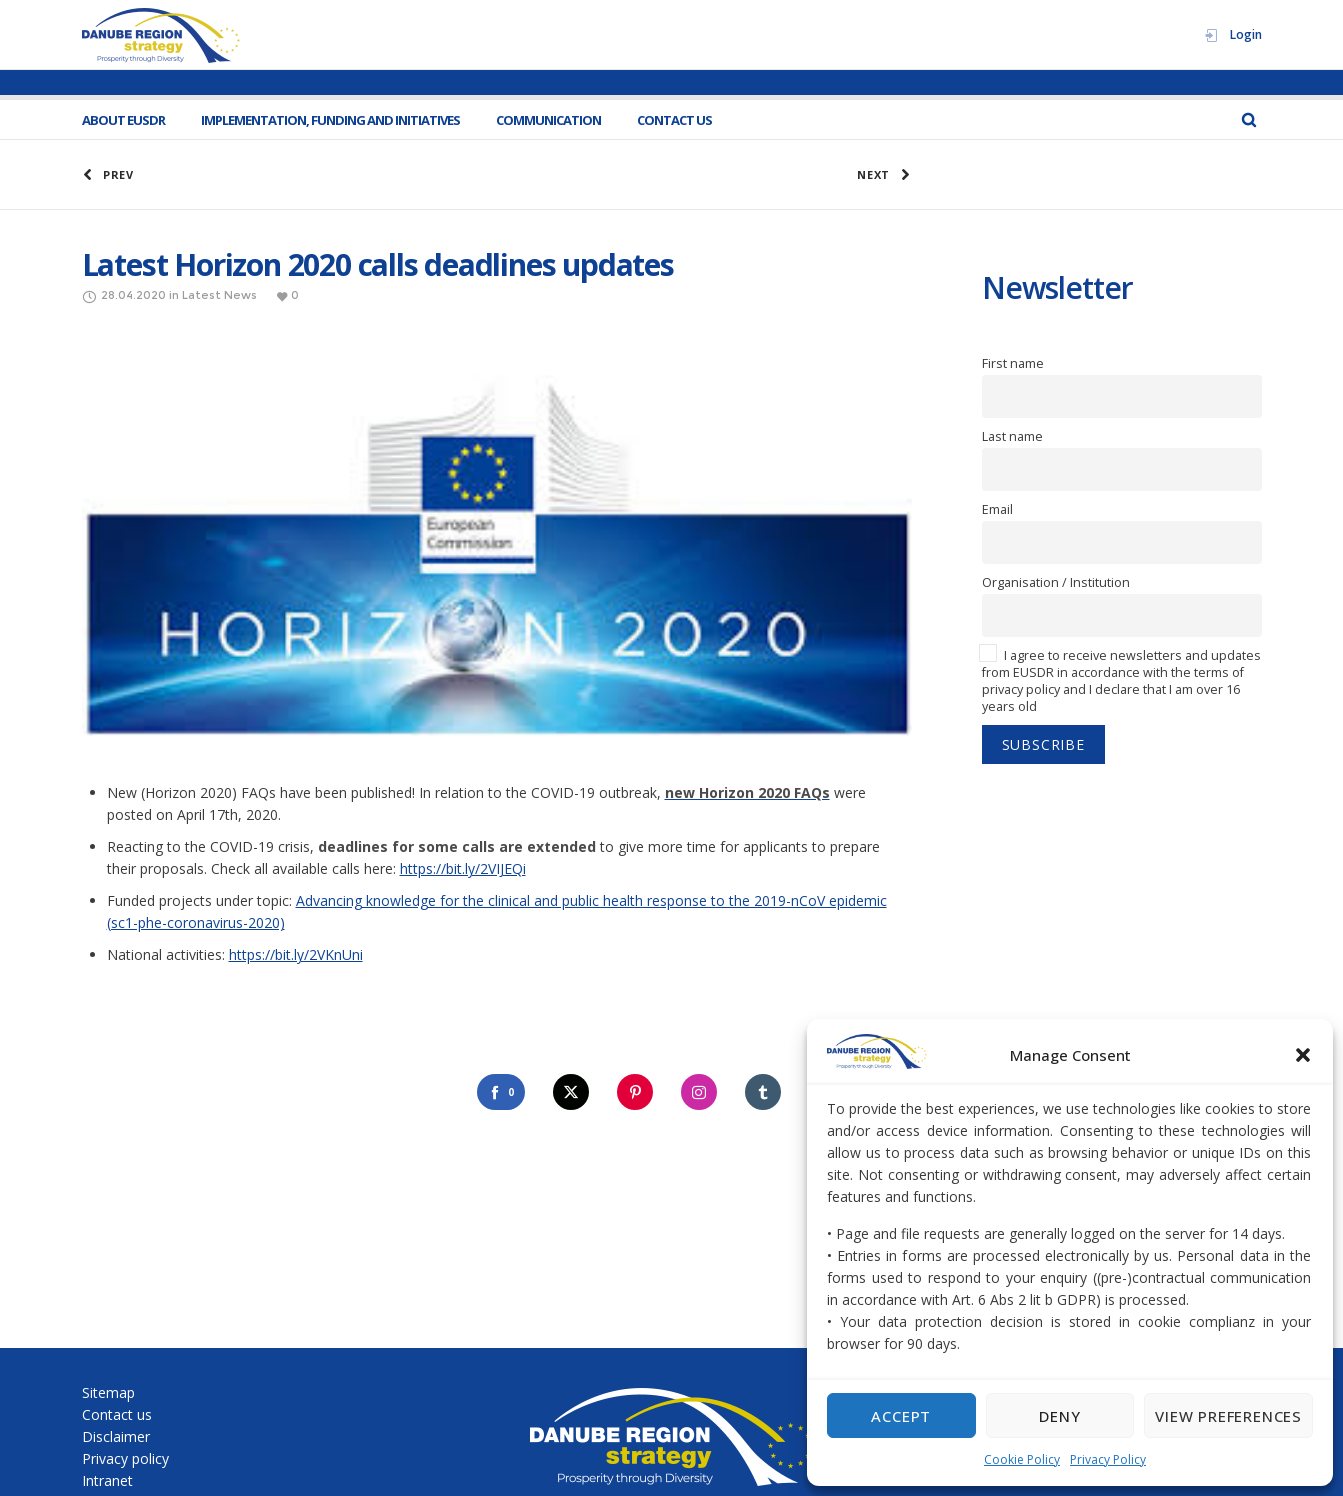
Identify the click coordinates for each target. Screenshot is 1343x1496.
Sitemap (108, 1392)
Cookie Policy (1022, 1459)
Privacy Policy (1108, 1459)
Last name (1012, 436)
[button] (1303, 1055)
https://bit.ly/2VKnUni (296, 954)
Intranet (107, 1480)
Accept (901, 1416)
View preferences (1228, 1416)
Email (997, 509)
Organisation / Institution (1056, 582)
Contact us (117, 1414)
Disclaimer (116, 1436)
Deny (1059, 1416)
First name (1013, 363)
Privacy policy (125, 1458)
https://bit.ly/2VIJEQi (463, 868)
